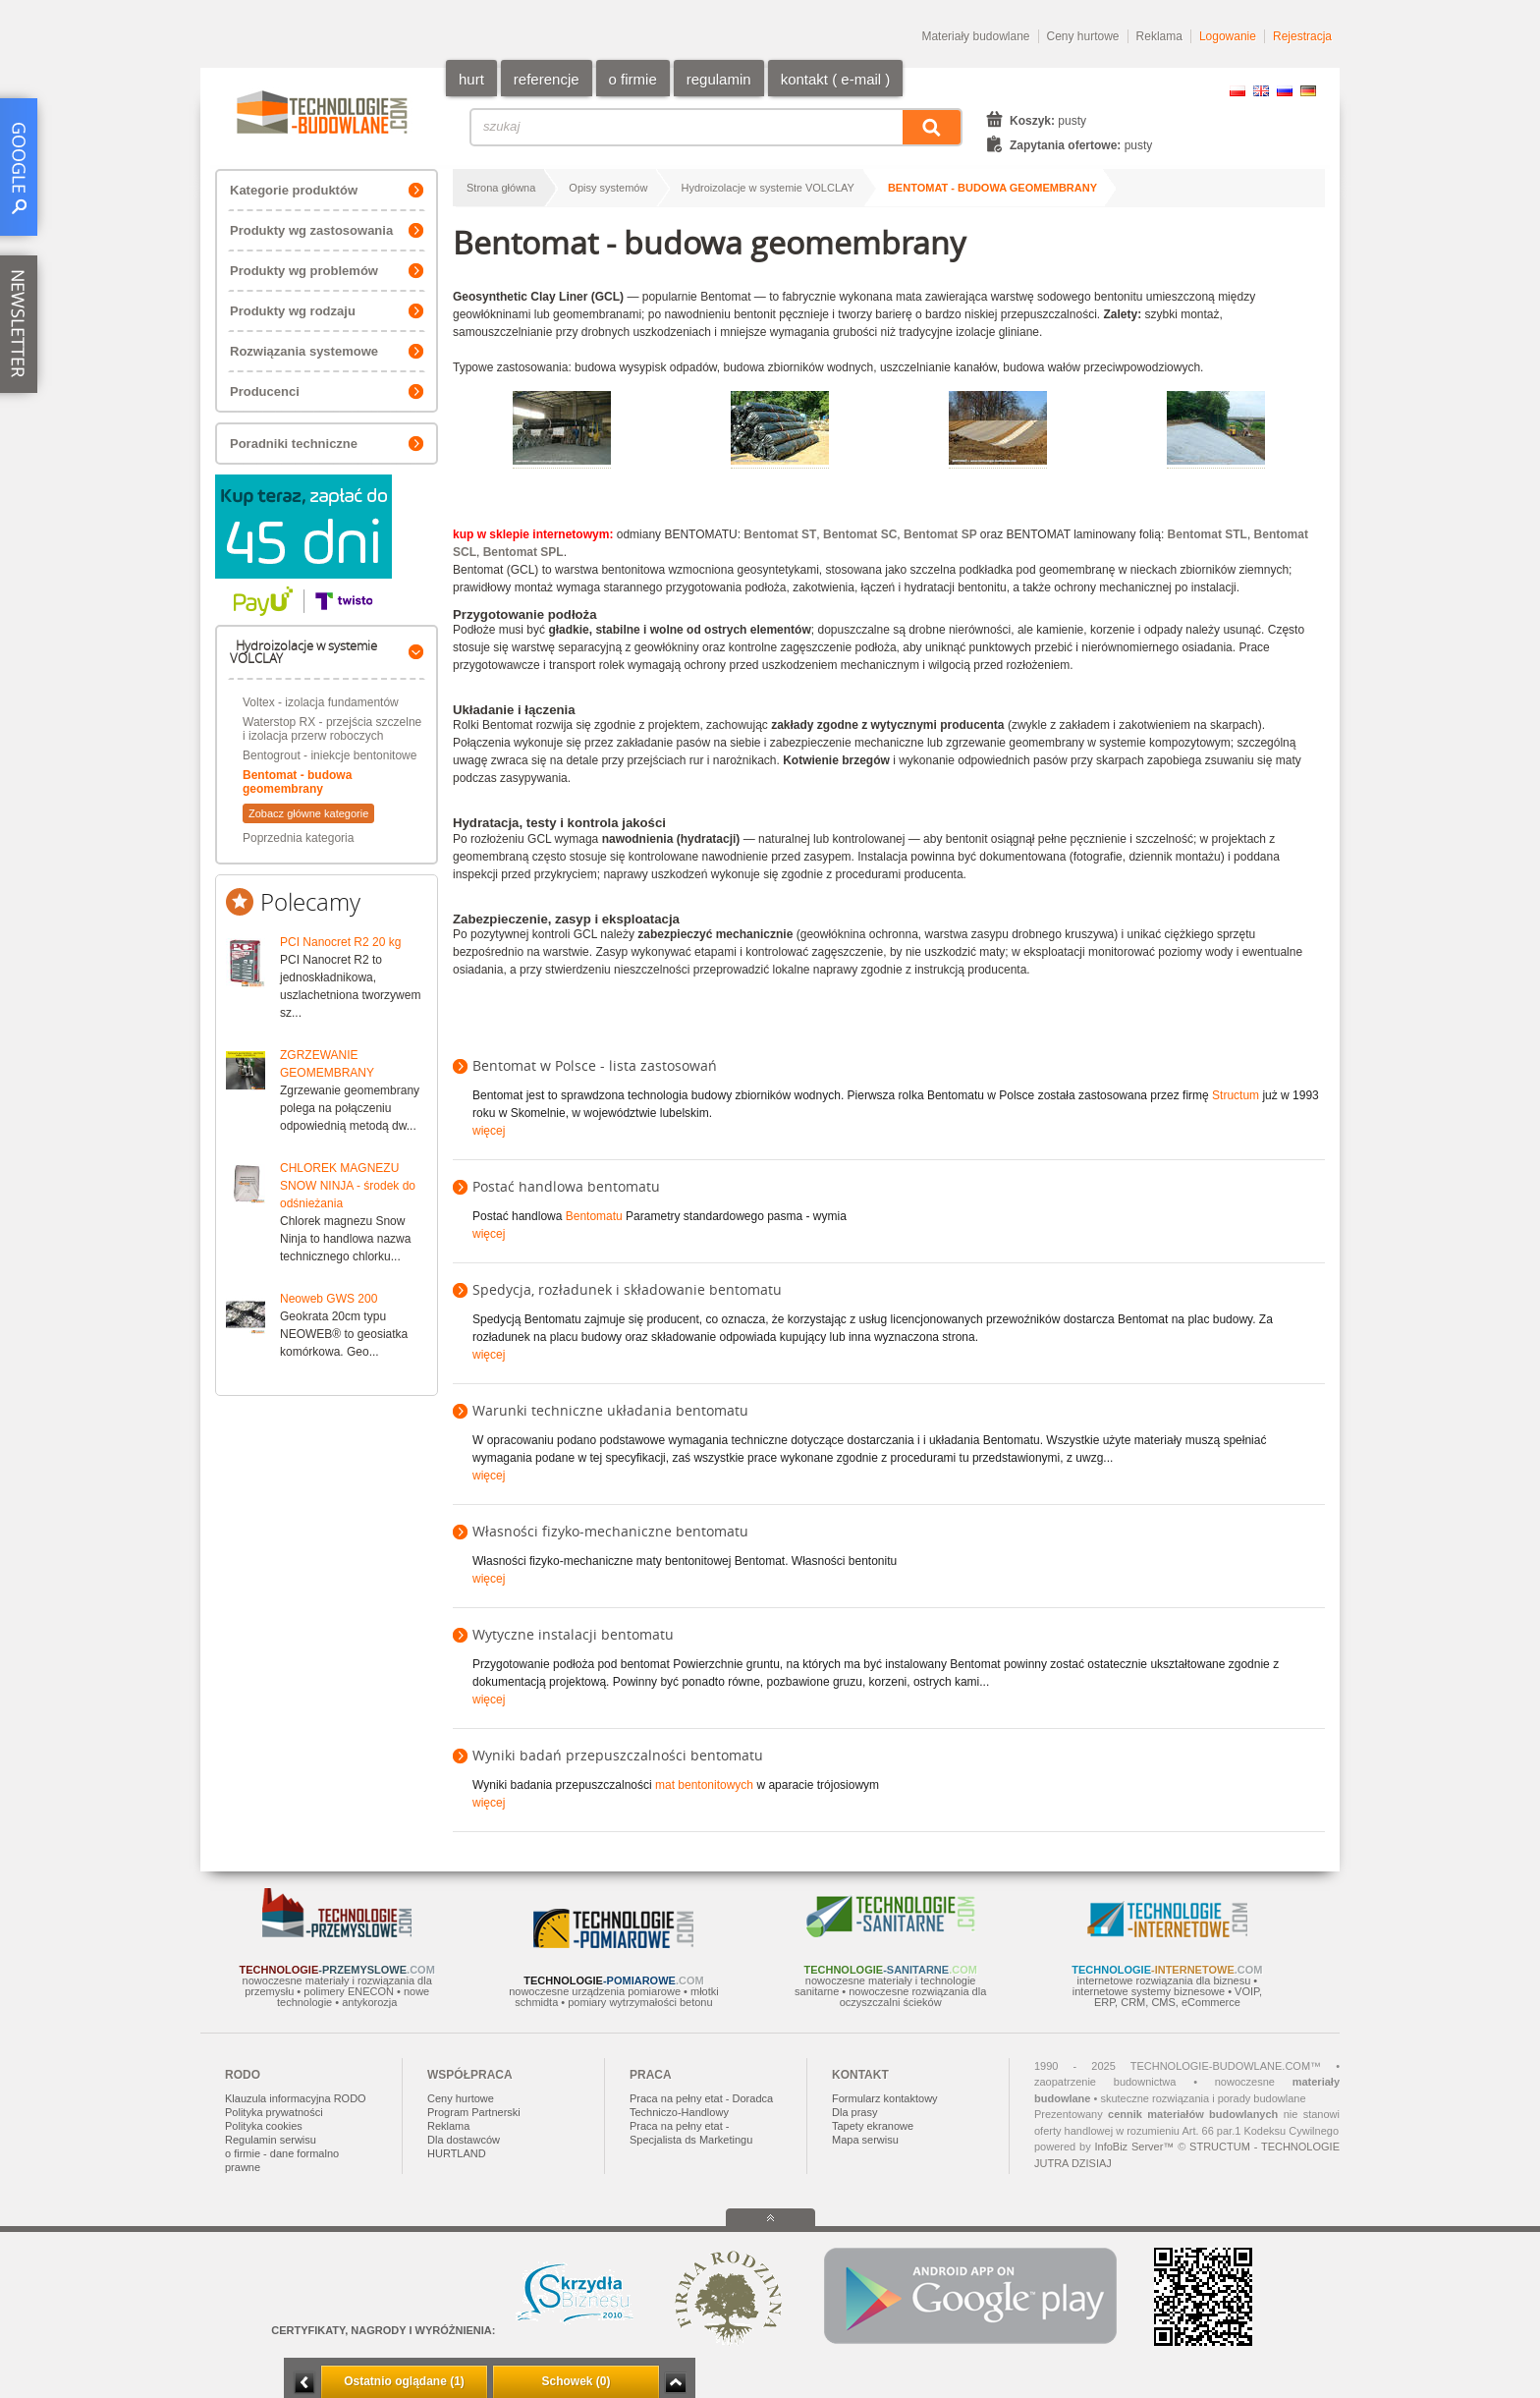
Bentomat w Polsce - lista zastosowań (594, 1065)
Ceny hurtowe (1083, 36)
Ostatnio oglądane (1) (404, 2381)
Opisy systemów (608, 188)
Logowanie (1227, 36)
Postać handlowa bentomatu (566, 1186)
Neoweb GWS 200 (328, 1299)
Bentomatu (594, 1216)
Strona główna (501, 188)
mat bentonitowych (704, 1785)
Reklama (1159, 36)
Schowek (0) (575, 2381)
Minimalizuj (304, 2382)
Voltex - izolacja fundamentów (321, 702)
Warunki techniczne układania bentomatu (610, 1410)
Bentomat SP (940, 534)
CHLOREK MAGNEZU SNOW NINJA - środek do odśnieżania (347, 1185)
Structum (1235, 1095)
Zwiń (675, 2382)
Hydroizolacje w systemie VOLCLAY (767, 188)
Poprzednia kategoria (298, 838)
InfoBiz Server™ (1134, 2146)
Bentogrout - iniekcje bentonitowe (329, 755)
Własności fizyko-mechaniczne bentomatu (610, 1531)
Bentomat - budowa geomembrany (297, 782)
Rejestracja (1302, 36)
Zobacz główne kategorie (308, 813)
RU (1284, 90)
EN (1261, 90)
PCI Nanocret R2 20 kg (340, 942)
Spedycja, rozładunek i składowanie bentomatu (627, 1289)
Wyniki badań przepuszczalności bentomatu (617, 1755)
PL (1237, 90)
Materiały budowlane (975, 36)
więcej (488, 1131)
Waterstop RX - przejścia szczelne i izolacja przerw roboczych (332, 729)
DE (1308, 90)
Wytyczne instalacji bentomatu (573, 1634)
